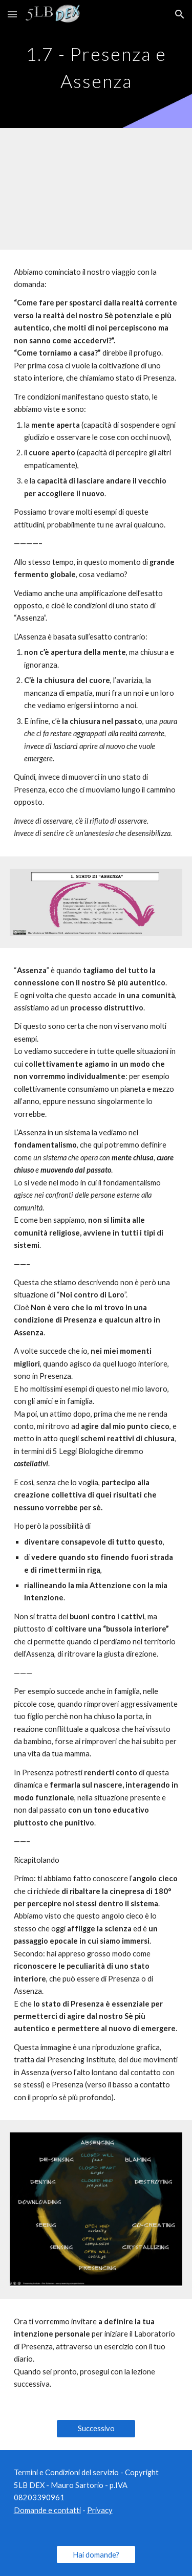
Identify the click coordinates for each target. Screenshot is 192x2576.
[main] (96, 64)
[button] (12, 14)
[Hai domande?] (96, 2554)
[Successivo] (96, 2428)
